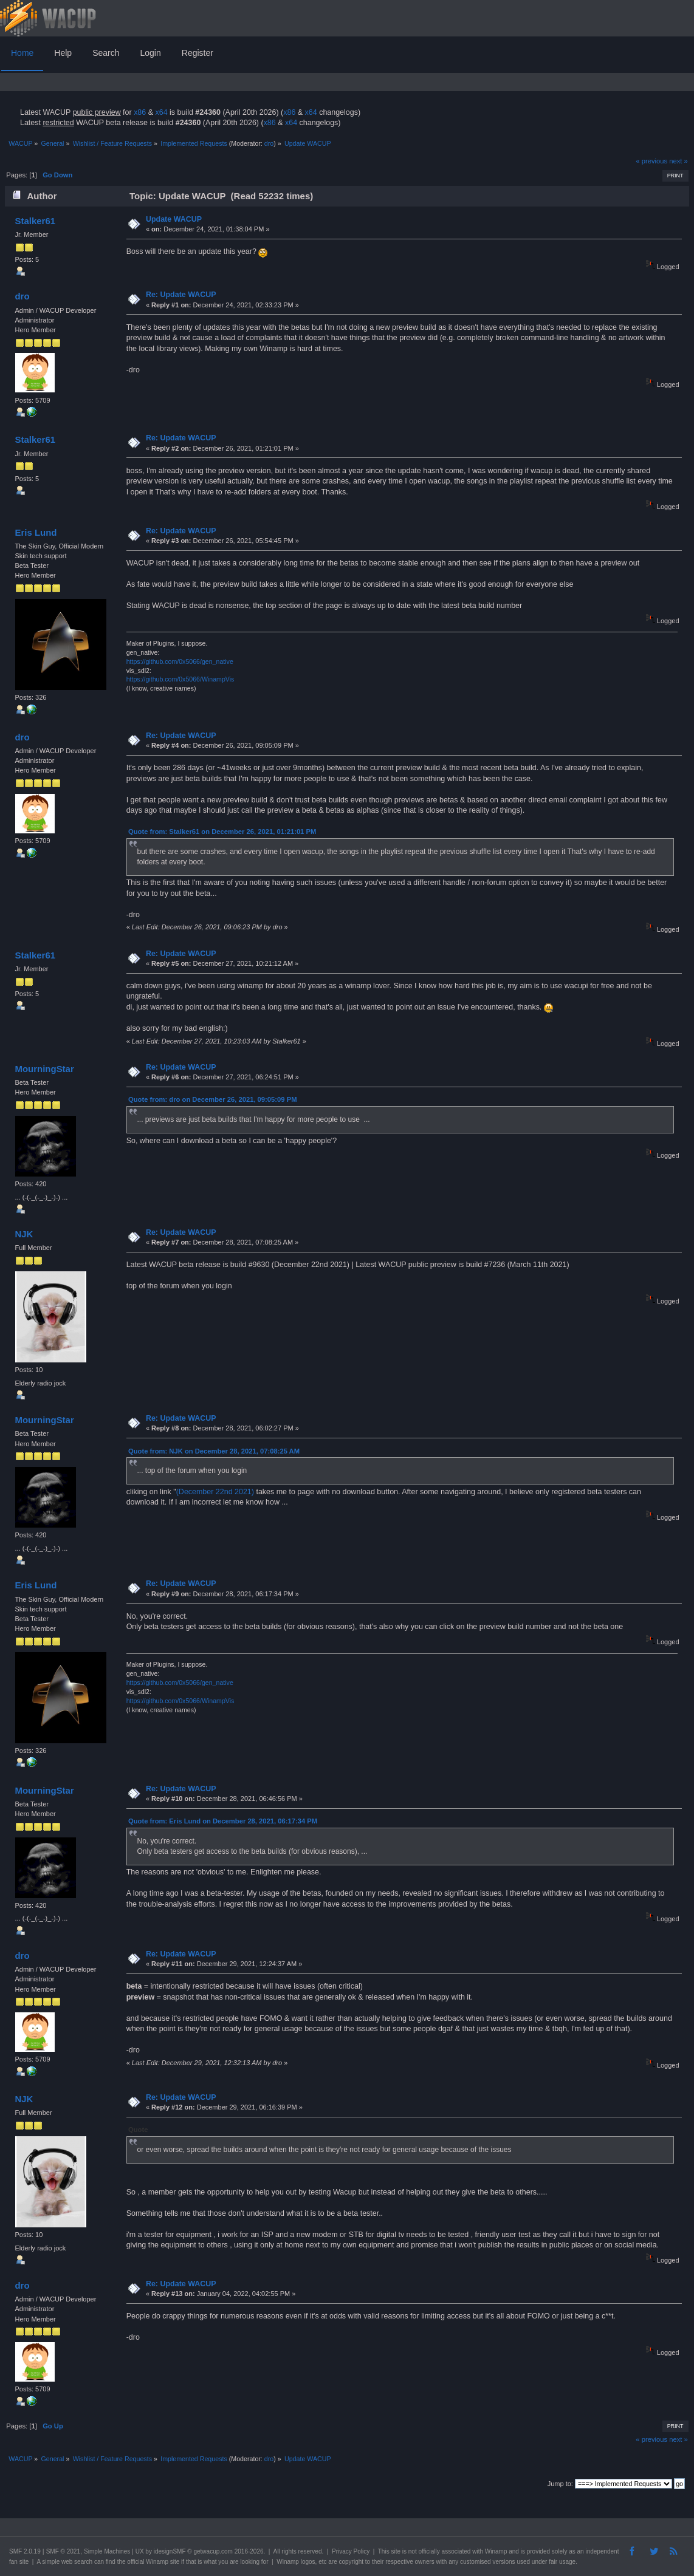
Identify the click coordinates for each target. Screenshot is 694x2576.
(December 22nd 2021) (215, 1492)
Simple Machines (107, 2551)
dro (268, 143)
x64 (161, 112)
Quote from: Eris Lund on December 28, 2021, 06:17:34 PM (222, 1821)
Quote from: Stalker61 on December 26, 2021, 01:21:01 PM (222, 831)
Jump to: (560, 2483)
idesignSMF (170, 2551)
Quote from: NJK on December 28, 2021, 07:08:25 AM (214, 1451)
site (395, 2551)
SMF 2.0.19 (25, 2551)
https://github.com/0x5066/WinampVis (180, 679)
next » (678, 161)
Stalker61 (35, 221)
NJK (24, 1234)
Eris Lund (36, 532)
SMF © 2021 (63, 2551)
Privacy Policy (350, 2551)
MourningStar (44, 1069)
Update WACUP (174, 219)
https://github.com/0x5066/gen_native (179, 661)
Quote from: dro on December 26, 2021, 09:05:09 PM (212, 1099)
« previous (651, 161)
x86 (140, 112)
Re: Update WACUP (181, 294)
